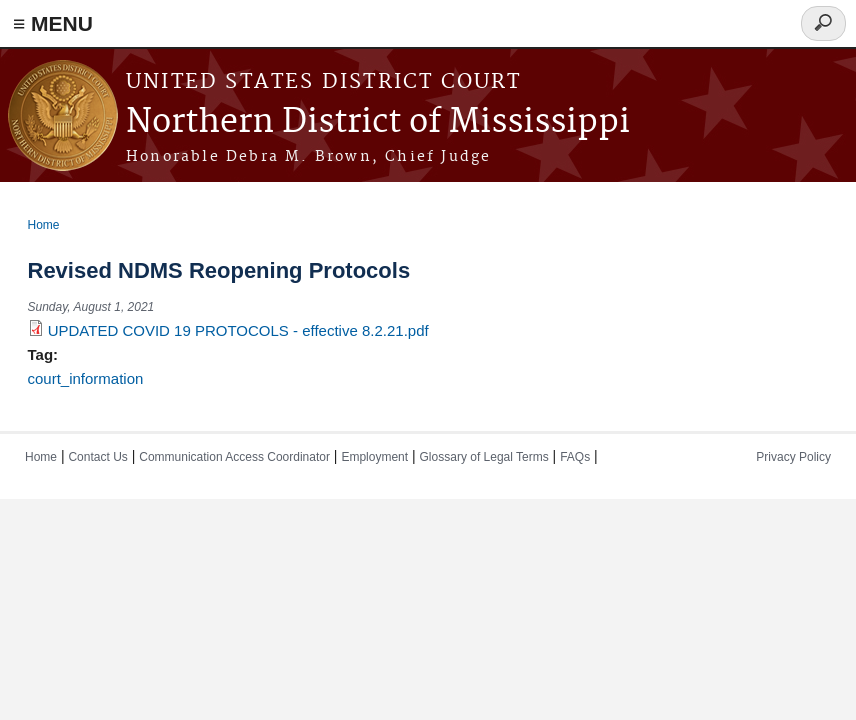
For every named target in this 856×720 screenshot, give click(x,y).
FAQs (575, 457)
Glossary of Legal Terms (484, 457)
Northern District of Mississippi (378, 122)
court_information (86, 378)
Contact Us (97, 457)
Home (44, 225)
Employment (374, 457)
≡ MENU (53, 23)
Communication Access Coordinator (234, 457)
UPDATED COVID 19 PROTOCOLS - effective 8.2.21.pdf (238, 330)
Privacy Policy (793, 457)
